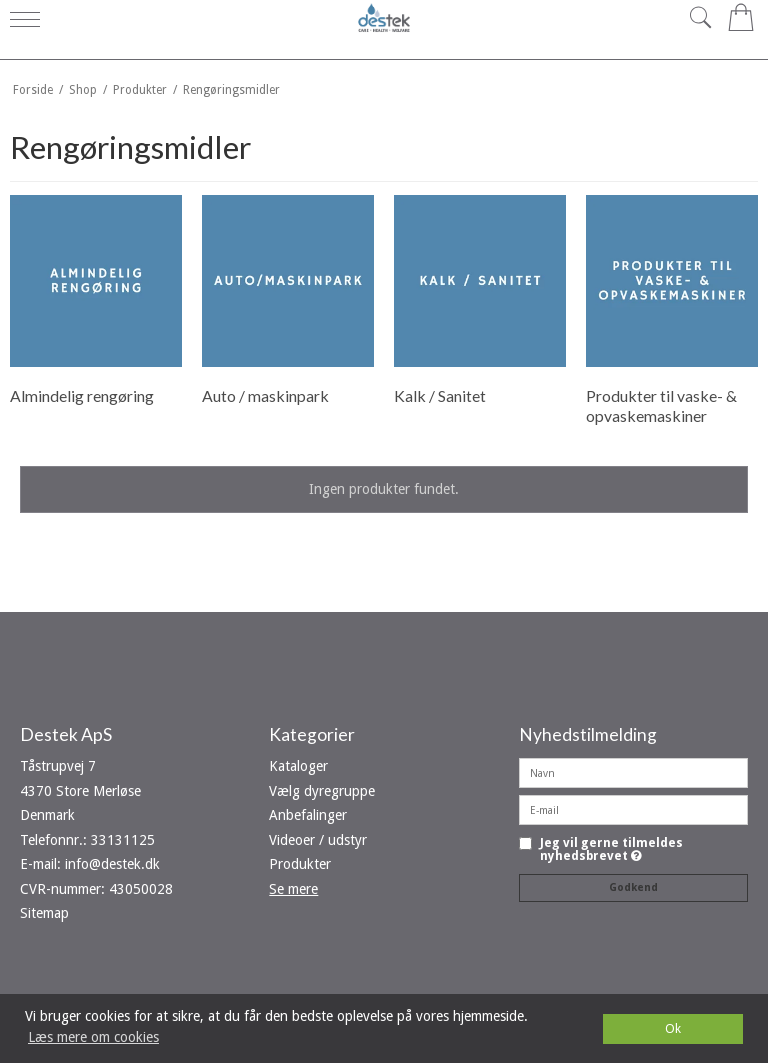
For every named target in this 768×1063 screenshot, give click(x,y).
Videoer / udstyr (318, 840)
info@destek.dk (112, 864)
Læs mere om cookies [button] (93, 1037)
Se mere (293, 889)
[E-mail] (633, 809)
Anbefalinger (308, 815)
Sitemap (44, 913)
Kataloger (298, 766)
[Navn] (633, 772)
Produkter (300, 864)
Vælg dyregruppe (322, 791)
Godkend (633, 887)
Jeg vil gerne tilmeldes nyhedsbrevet (611, 849)
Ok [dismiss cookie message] (673, 1028)
